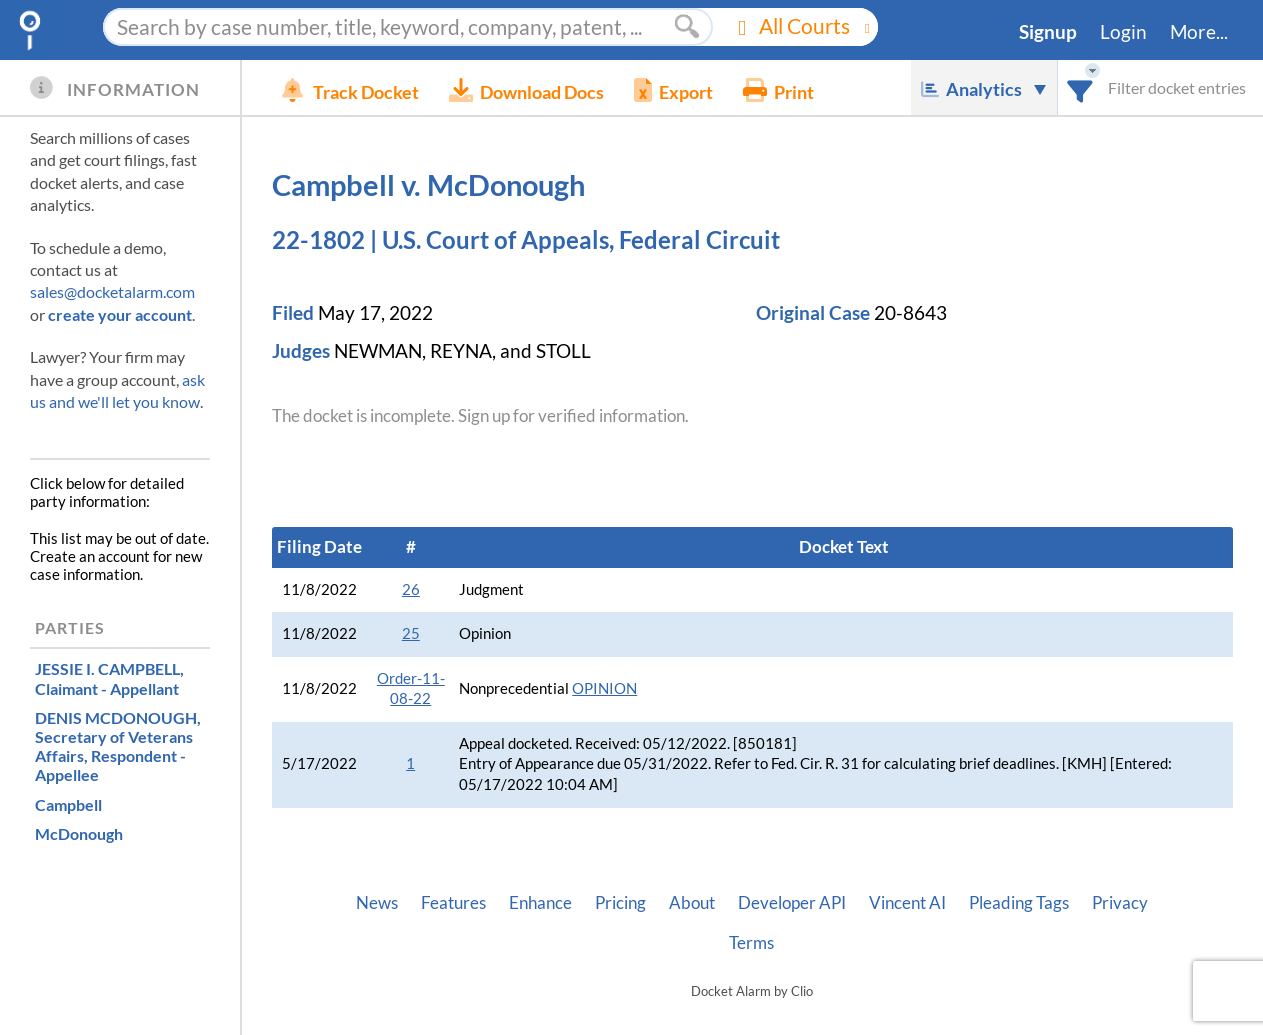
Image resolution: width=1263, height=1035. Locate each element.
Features (453, 903)
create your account (120, 314)
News (377, 903)
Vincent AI (907, 903)
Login (1123, 32)
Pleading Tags (1019, 903)
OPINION (604, 688)
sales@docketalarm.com (112, 291)
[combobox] (1080, 87)
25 (411, 633)
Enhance (540, 903)
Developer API (792, 903)
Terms (751, 943)
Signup (1048, 32)
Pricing (620, 903)
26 (411, 589)
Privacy (1120, 903)
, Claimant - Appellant (109, 678)
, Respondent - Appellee (118, 746)
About (692, 903)
